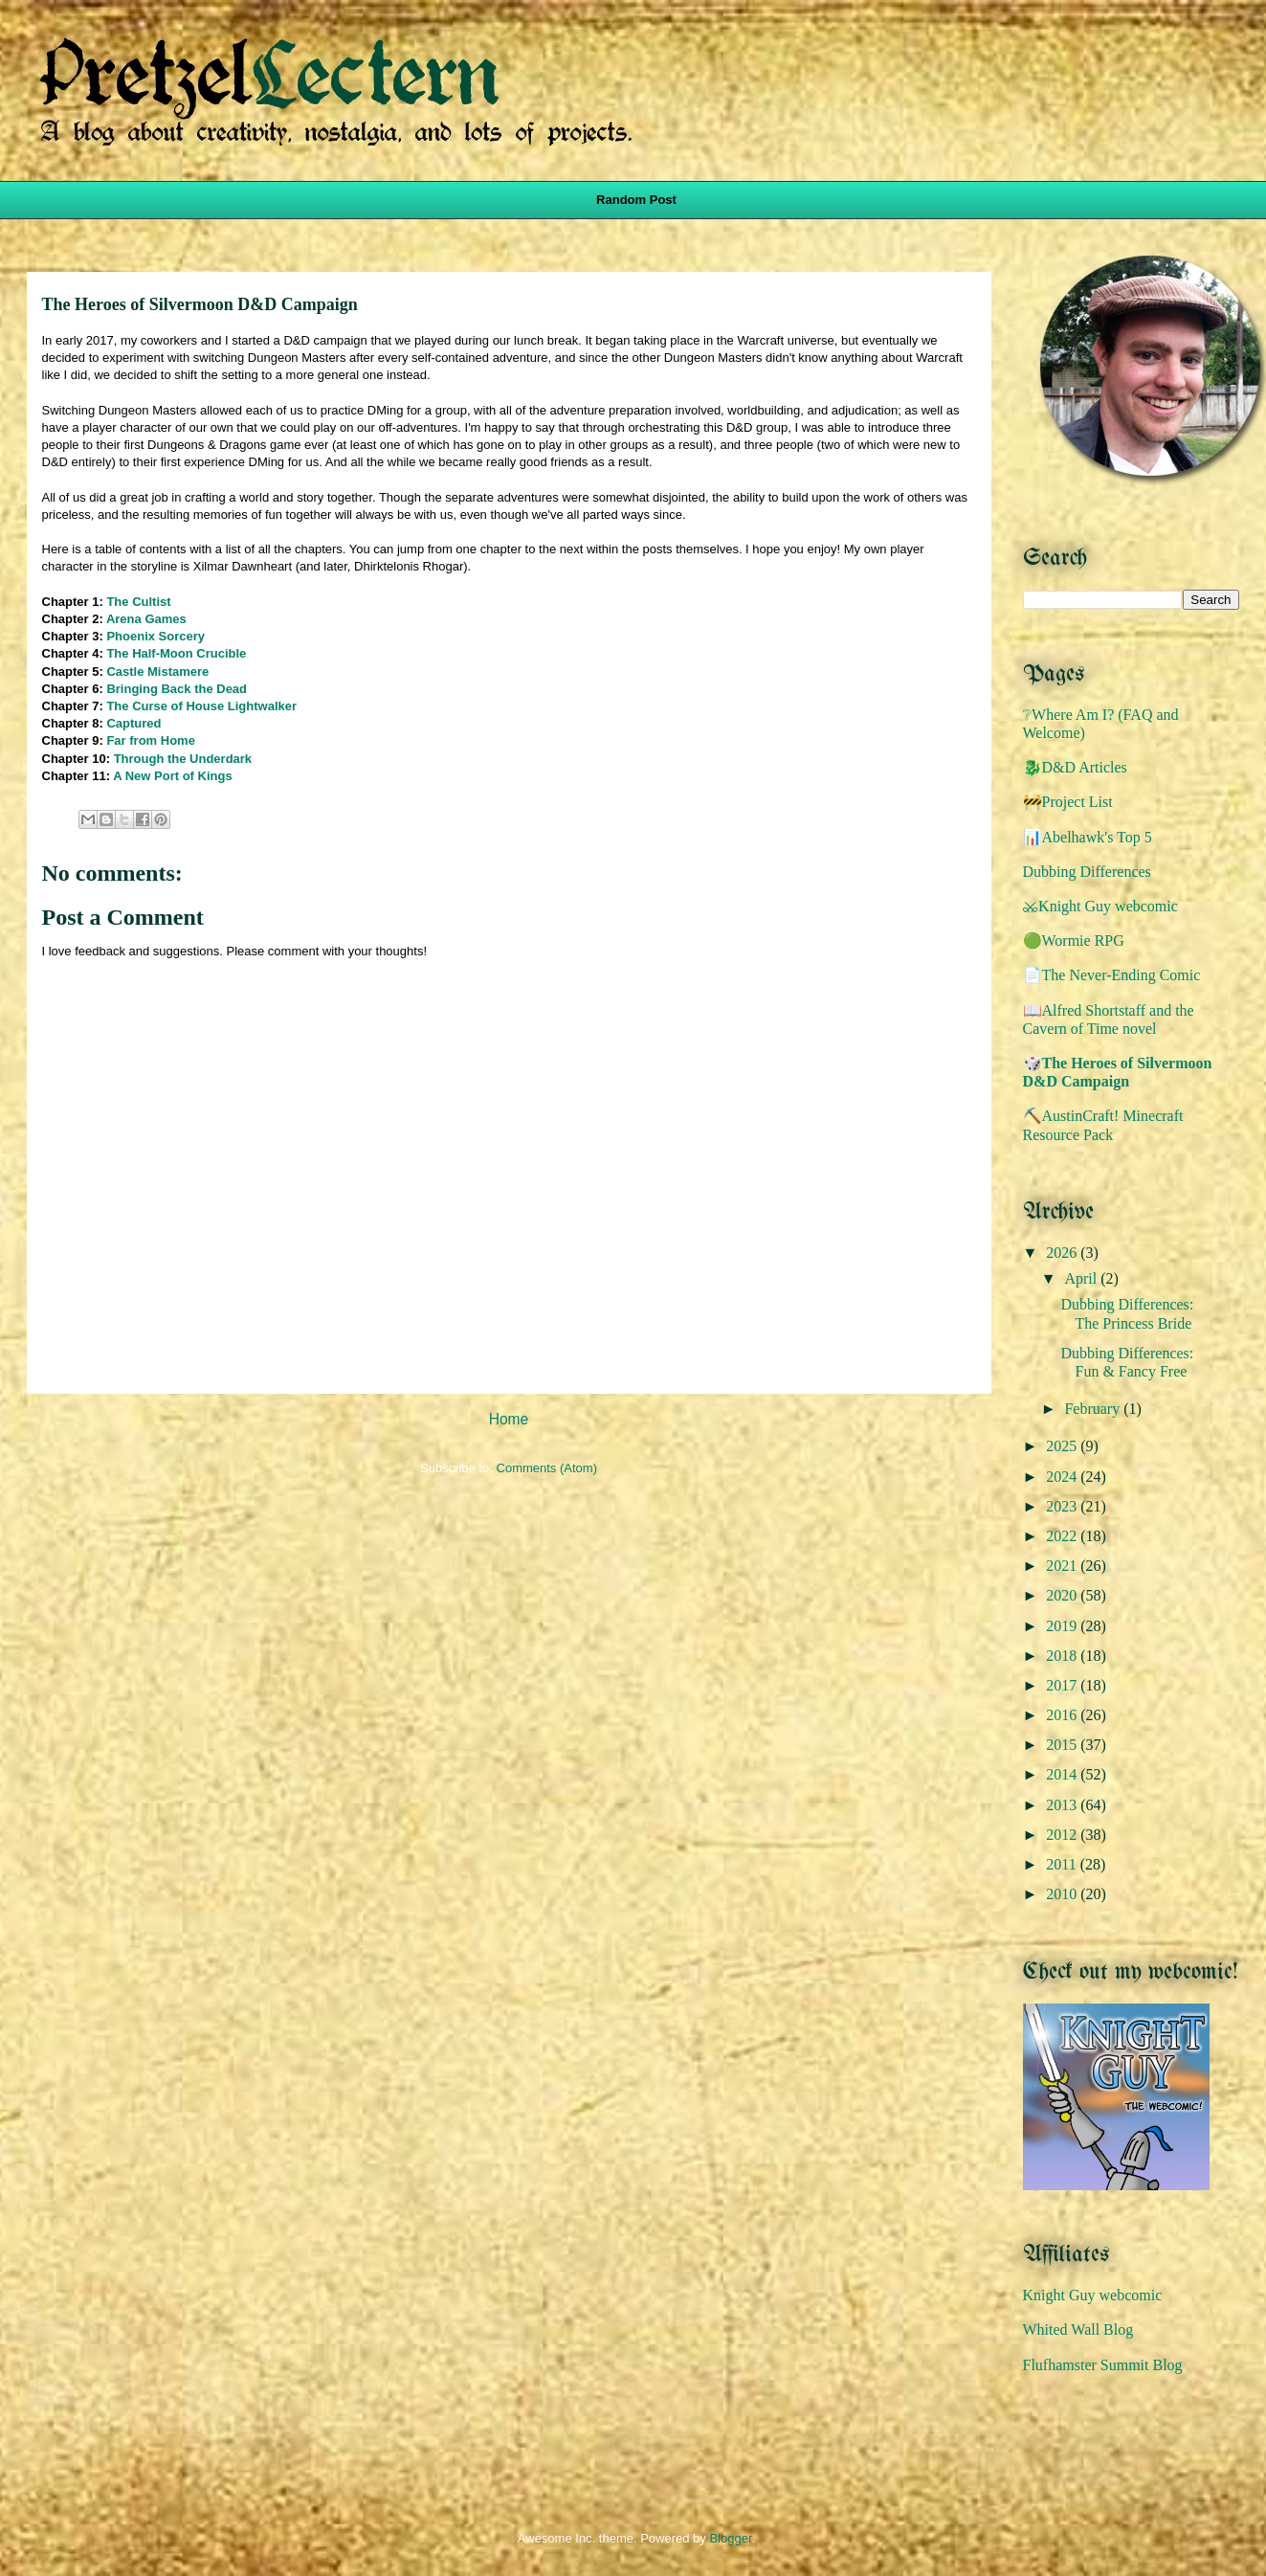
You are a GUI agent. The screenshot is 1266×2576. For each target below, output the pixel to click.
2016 (1063, 1715)
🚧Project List (1068, 802)
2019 (1063, 1626)
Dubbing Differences (1087, 871)
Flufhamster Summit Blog (1103, 2365)
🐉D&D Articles (1075, 767)
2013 (1063, 1805)
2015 (1063, 1744)
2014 (1063, 1774)
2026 (1063, 1252)
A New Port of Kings (172, 776)
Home (509, 1419)
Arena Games (146, 619)
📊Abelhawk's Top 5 (1087, 837)
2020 (1063, 1595)
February (1093, 1408)
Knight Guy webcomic (1093, 2295)
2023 (1063, 1506)
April (1082, 1278)
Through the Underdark (183, 758)
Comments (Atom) (547, 1468)
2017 (1063, 1685)
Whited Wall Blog (1078, 2329)
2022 (1063, 1536)
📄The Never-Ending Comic (1112, 975)
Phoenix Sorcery (155, 636)
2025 (1063, 1446)
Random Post (636, 199)
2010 (1063, 1894)
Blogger (730, 2538)
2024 (1063, 1476)
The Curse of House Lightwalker (201, 706)
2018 (1063, 1655)
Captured (133, 723)
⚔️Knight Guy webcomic (1100, 906)
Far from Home (150, 740)
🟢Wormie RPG (1073, 940)
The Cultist (138, 601)
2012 (1063, 1834)
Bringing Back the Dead (176, 689)
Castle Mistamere (157, 671)
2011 (1062, 1864)
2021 (1063, 1565)
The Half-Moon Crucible (176, 653)
